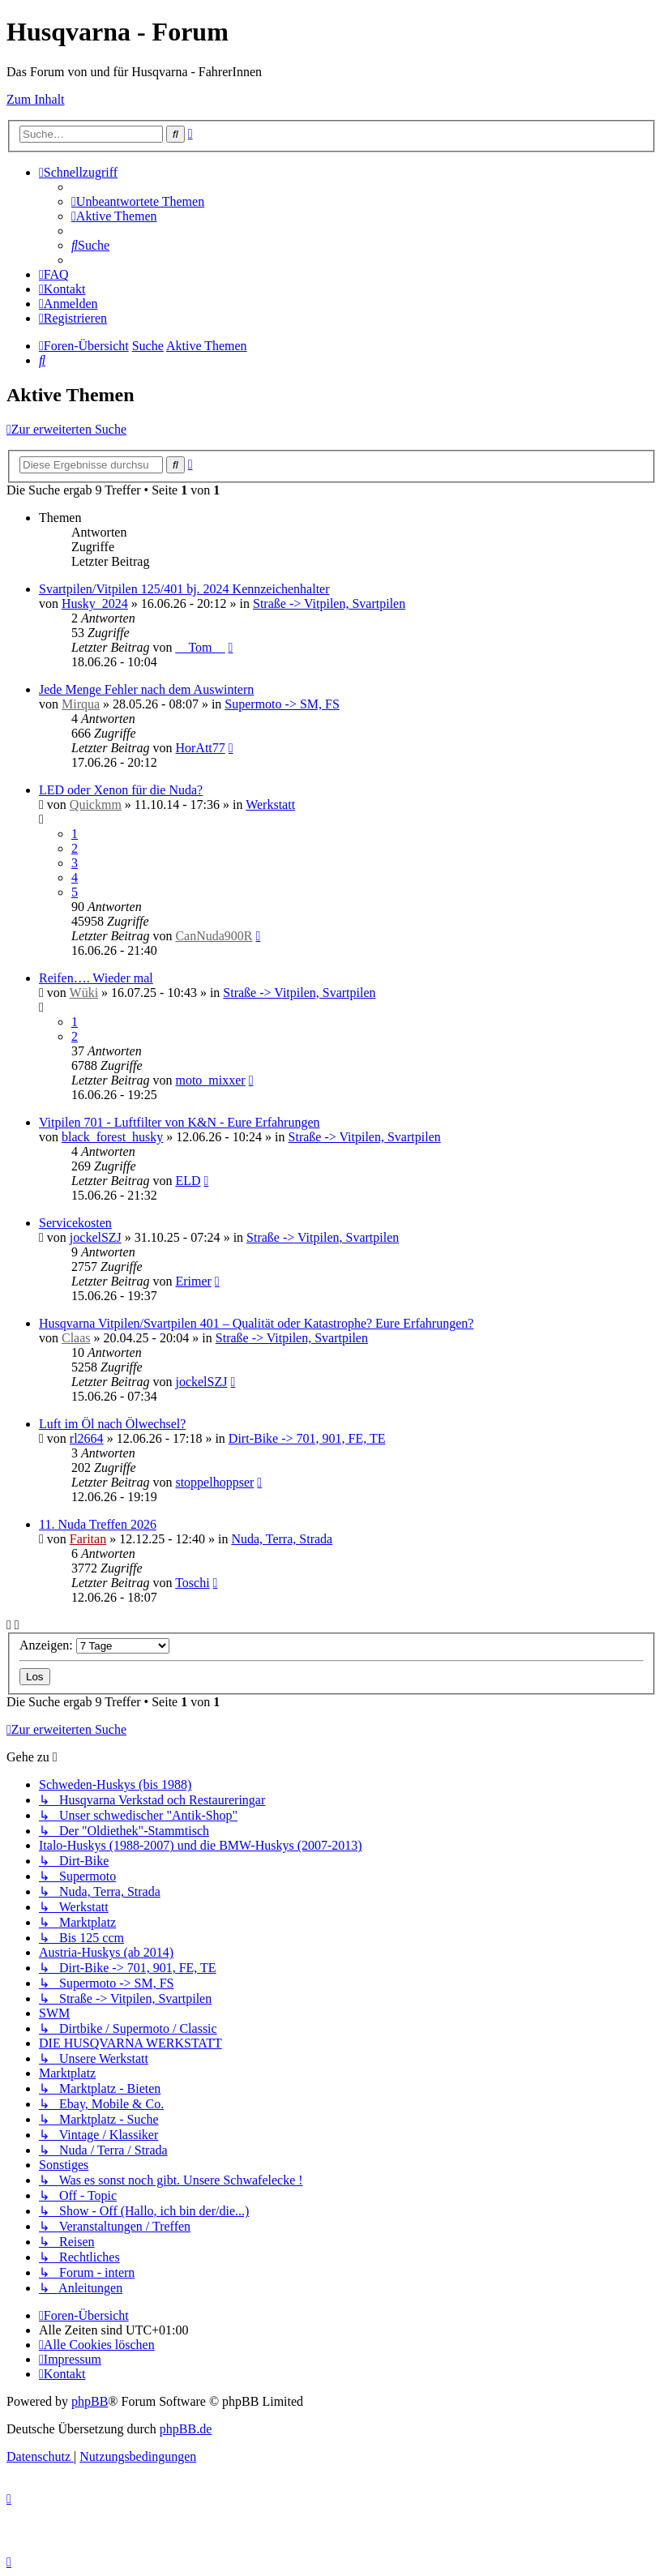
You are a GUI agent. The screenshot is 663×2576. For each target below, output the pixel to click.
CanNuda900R (213, 936)
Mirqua (81, 704)
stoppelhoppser (214, 1482)
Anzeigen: (94, 1645)
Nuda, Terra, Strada (281, 1539)
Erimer (193, 1281)
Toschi (192, 1583)
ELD (187, 1180)
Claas (76, 1338)
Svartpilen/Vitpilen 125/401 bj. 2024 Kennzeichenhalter (184, 589)
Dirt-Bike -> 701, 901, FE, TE (307, 1438)
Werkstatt (270, 804)
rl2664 (87, 1438)
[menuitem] (137, 201)
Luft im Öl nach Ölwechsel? (112, 1424)
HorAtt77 (200, 748)
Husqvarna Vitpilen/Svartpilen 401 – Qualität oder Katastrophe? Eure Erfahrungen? (256, 1323)
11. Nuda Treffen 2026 (97, 1524)
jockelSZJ (96, 1237)
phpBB (89, 2401)
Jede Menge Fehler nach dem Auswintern (146, 689)
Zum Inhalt (35, 99)
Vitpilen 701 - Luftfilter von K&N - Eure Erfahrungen (179, 1122)
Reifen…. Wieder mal (96, 978)
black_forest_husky (112, 1137)
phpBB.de (186, 2429)
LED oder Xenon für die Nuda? (121, 790)
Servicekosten (75, 1223)
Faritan (88, 1539)
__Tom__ (200, 647)
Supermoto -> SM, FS (282, 704)
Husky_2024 (95, 603)
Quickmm (96, 804)
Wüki (84, 992)
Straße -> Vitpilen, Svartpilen (329, 603)
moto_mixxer (210, 1080)
